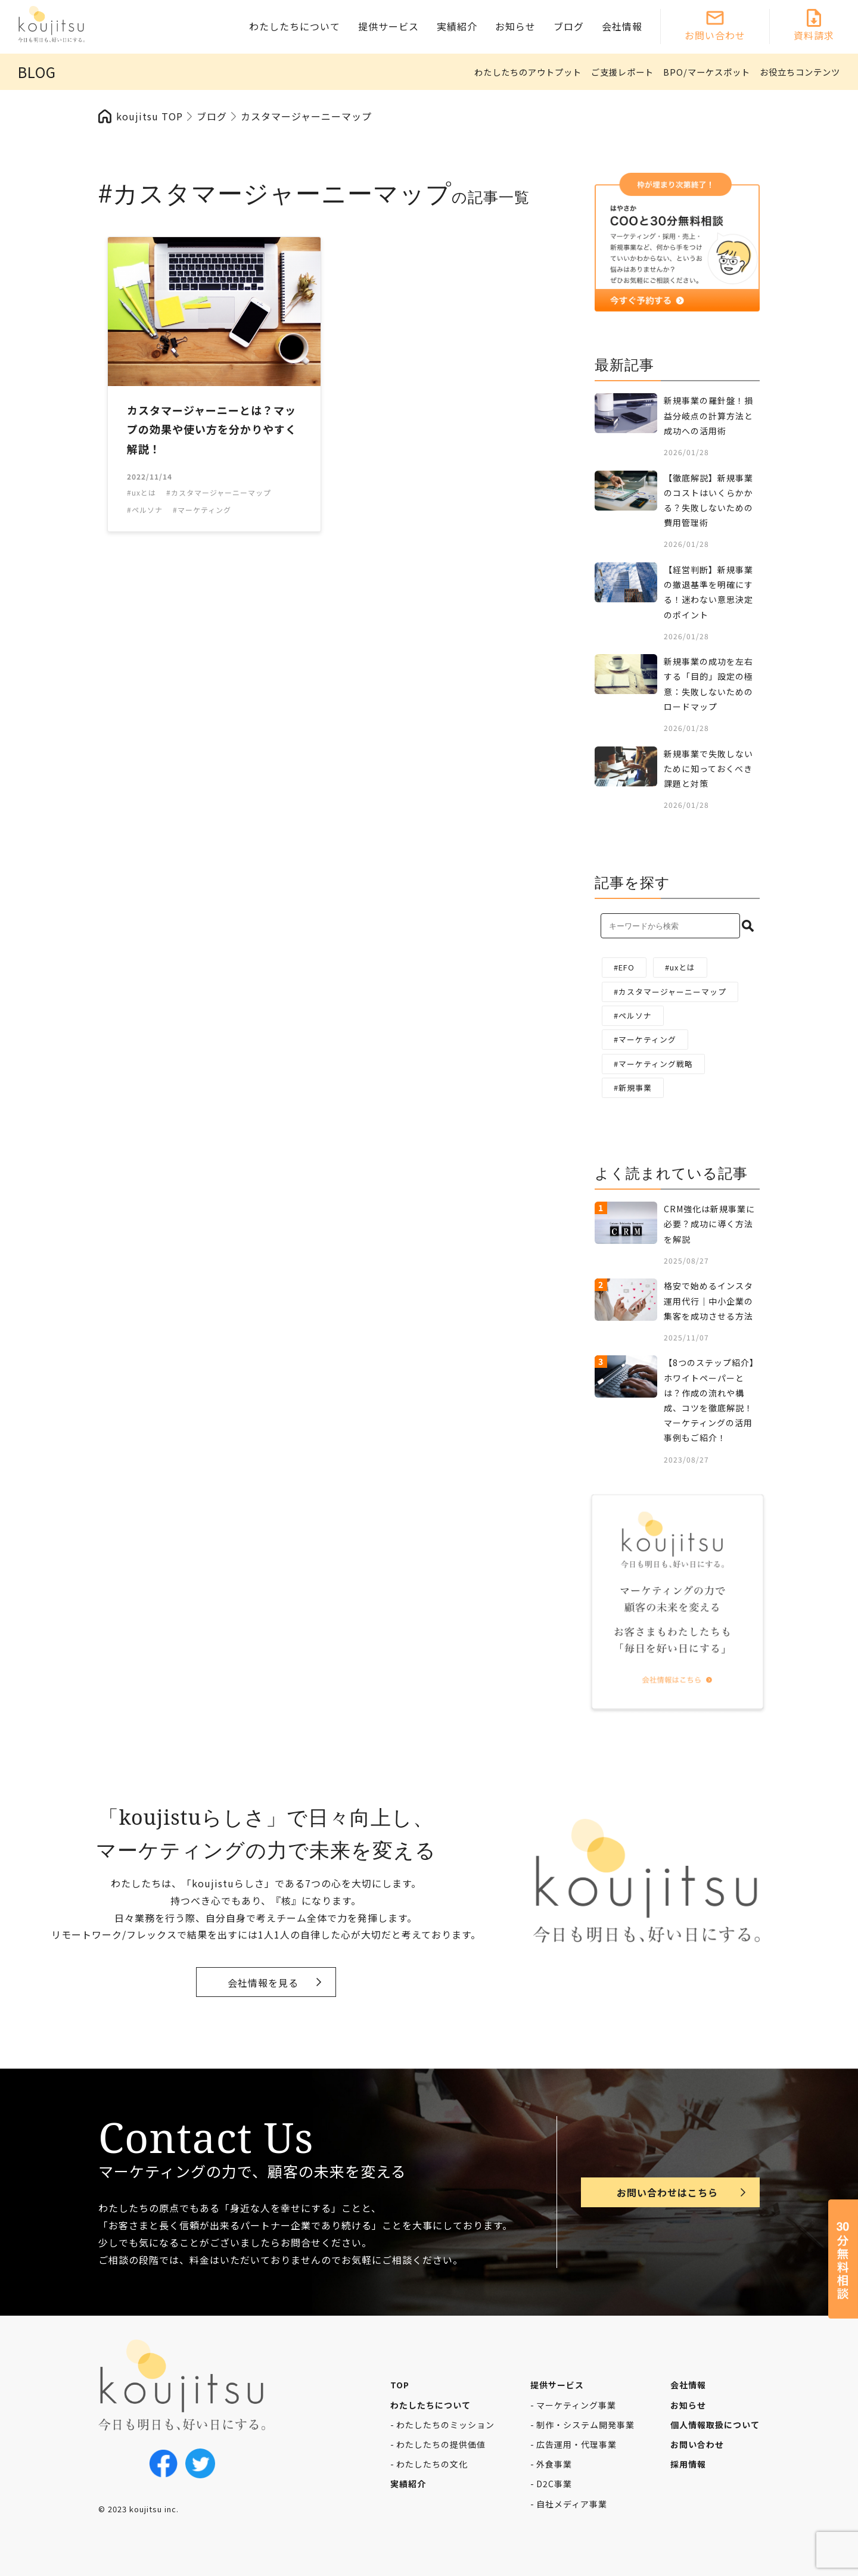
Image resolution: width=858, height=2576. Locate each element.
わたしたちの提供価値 (441, 2444)
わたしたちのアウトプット (528, 72)
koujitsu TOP (149, 116)
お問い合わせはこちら (667, 2192)
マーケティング (647, 1039)
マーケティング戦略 (655, 1063)
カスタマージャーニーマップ (672, 991)
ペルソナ (635, 1015)
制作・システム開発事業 (585, 2425)
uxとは (682, 967)
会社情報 (622, 26)
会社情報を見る (263, 1982)
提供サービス (388, 26)
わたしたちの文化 (432, 2464)
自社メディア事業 (571, 2504)
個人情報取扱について (715, 2425)
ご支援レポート (622, 72)
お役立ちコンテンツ (800, 72)
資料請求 (814, 35)
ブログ (569, 26)
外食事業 (554, 2464)
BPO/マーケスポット (706, 72)
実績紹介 (457, 26)
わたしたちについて (294, 26)
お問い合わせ (715, 35)
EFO (626, 967)
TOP (399, 2385)
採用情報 (688, 2464)
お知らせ (515, 26)
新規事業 (635, 1087)
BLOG (37, 71)
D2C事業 (554, 2484)
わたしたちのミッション (445, 2425)
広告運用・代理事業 (576, 2444)
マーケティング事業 (576, 2405)
